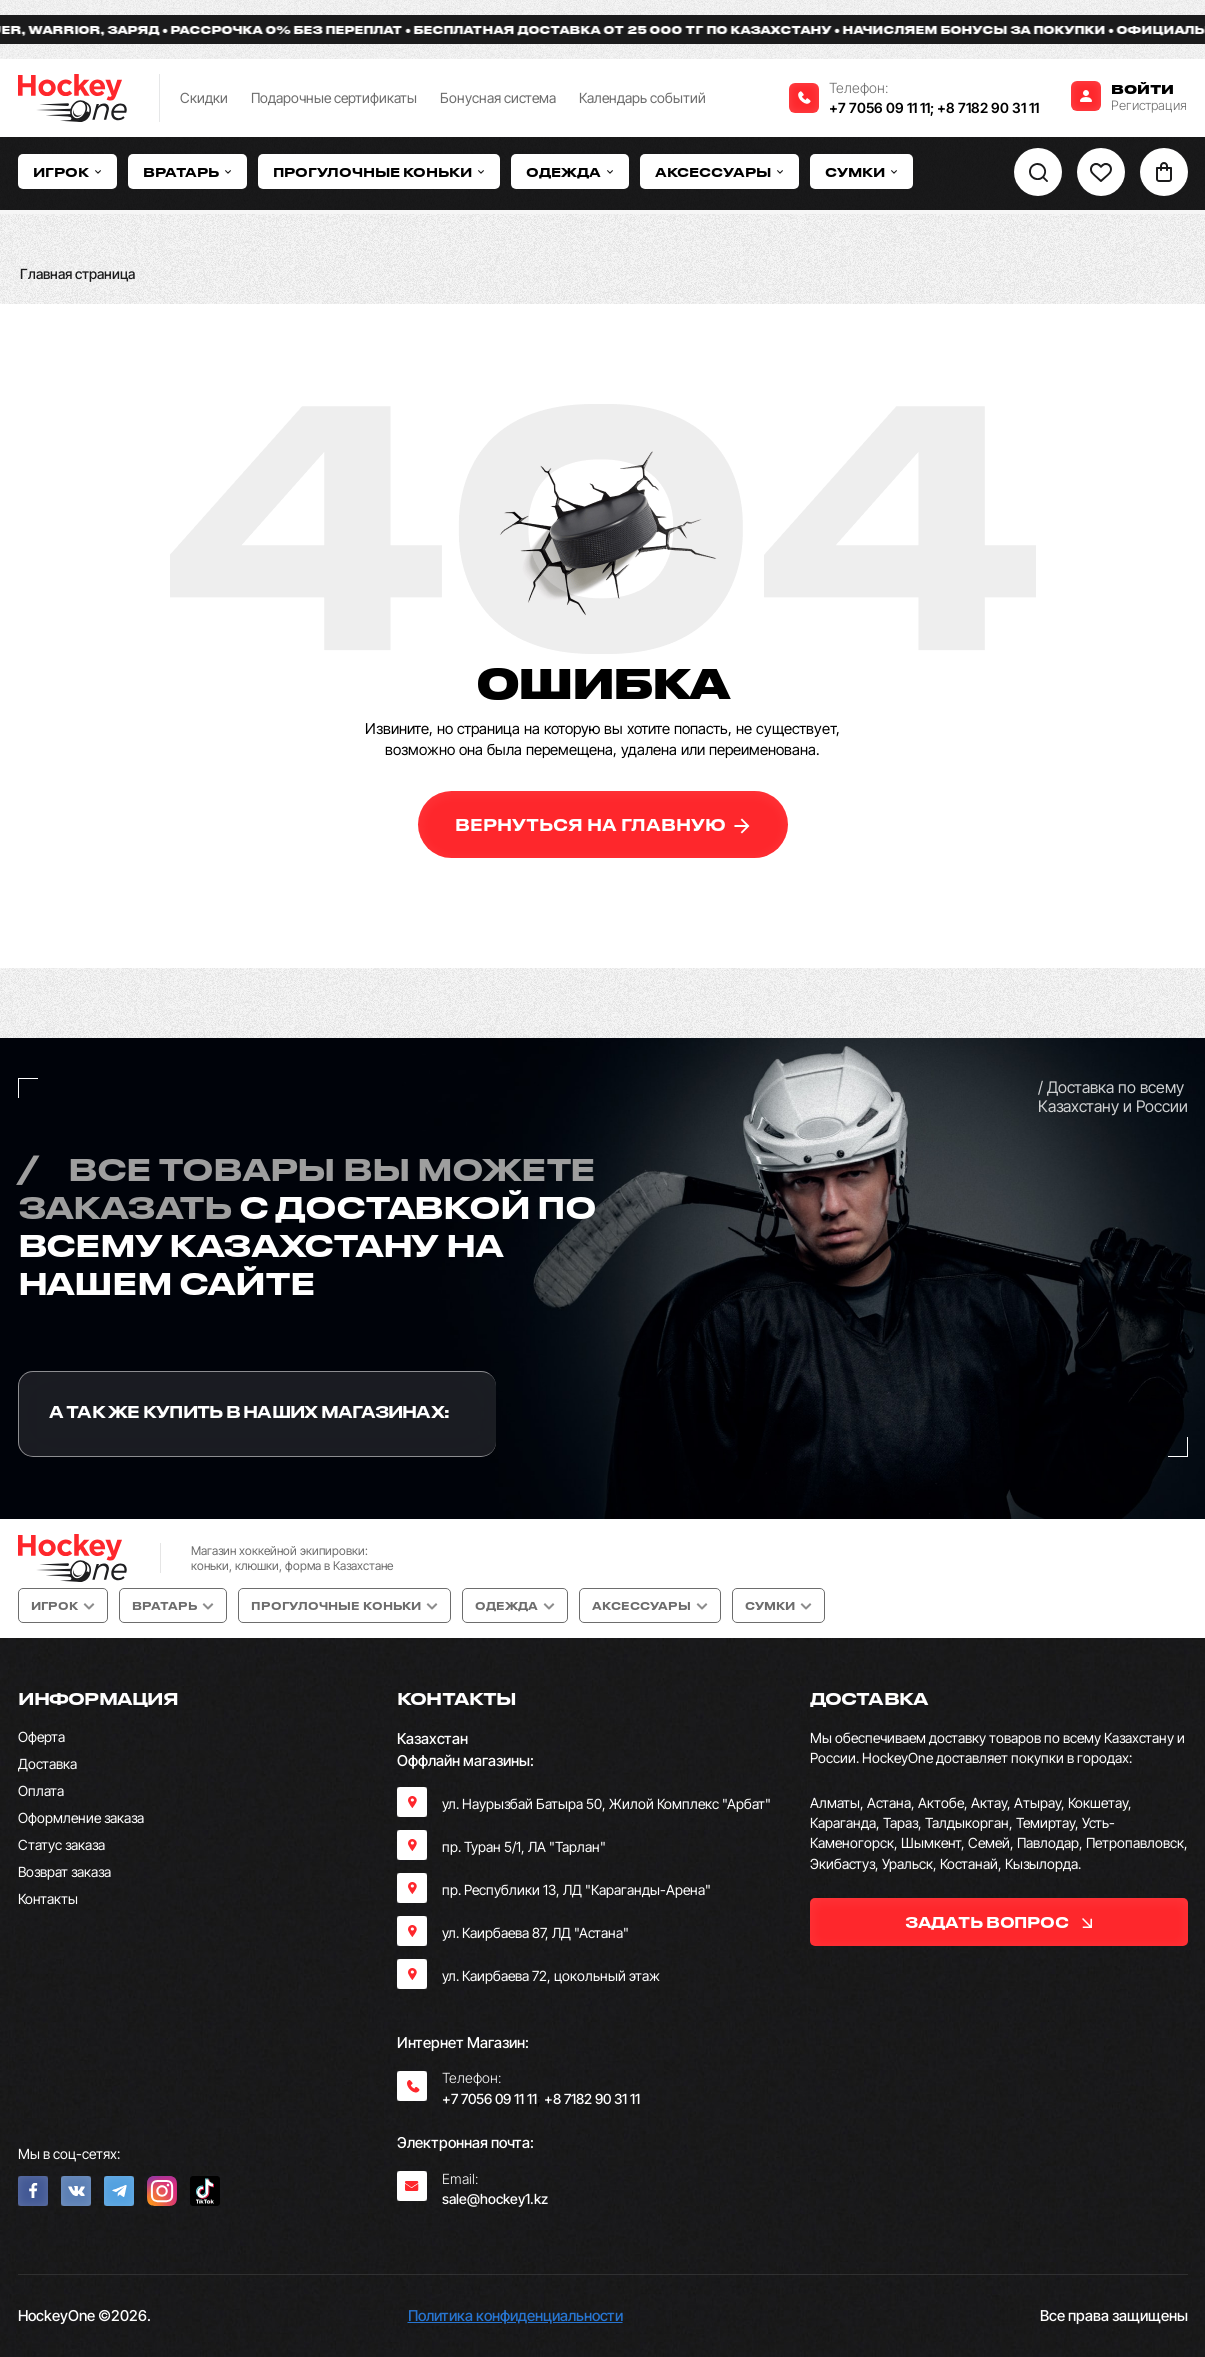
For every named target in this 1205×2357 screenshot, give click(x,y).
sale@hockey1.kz (495, 2198)
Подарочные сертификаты (334, 97)
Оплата (41, 1790)
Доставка (47, 1763)
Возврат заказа (64, 1871)
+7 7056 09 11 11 (879, 107)
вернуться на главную (602, 824)
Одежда (570, 171)
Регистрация (1149, 105)
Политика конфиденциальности (515, 2315)
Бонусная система (498, 97)
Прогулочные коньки (379, 171)
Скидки (204, 97)
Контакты (48, 1898)
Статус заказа (61, 1844)
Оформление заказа (81, 1817)
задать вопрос (998, 1922)
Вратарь (187, 171)
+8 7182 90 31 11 (988, 107)
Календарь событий (642, 97)
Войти (1142, 88)
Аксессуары (719, 171)
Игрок (67, 171)
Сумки (861, 171)
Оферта (41, 1736)
